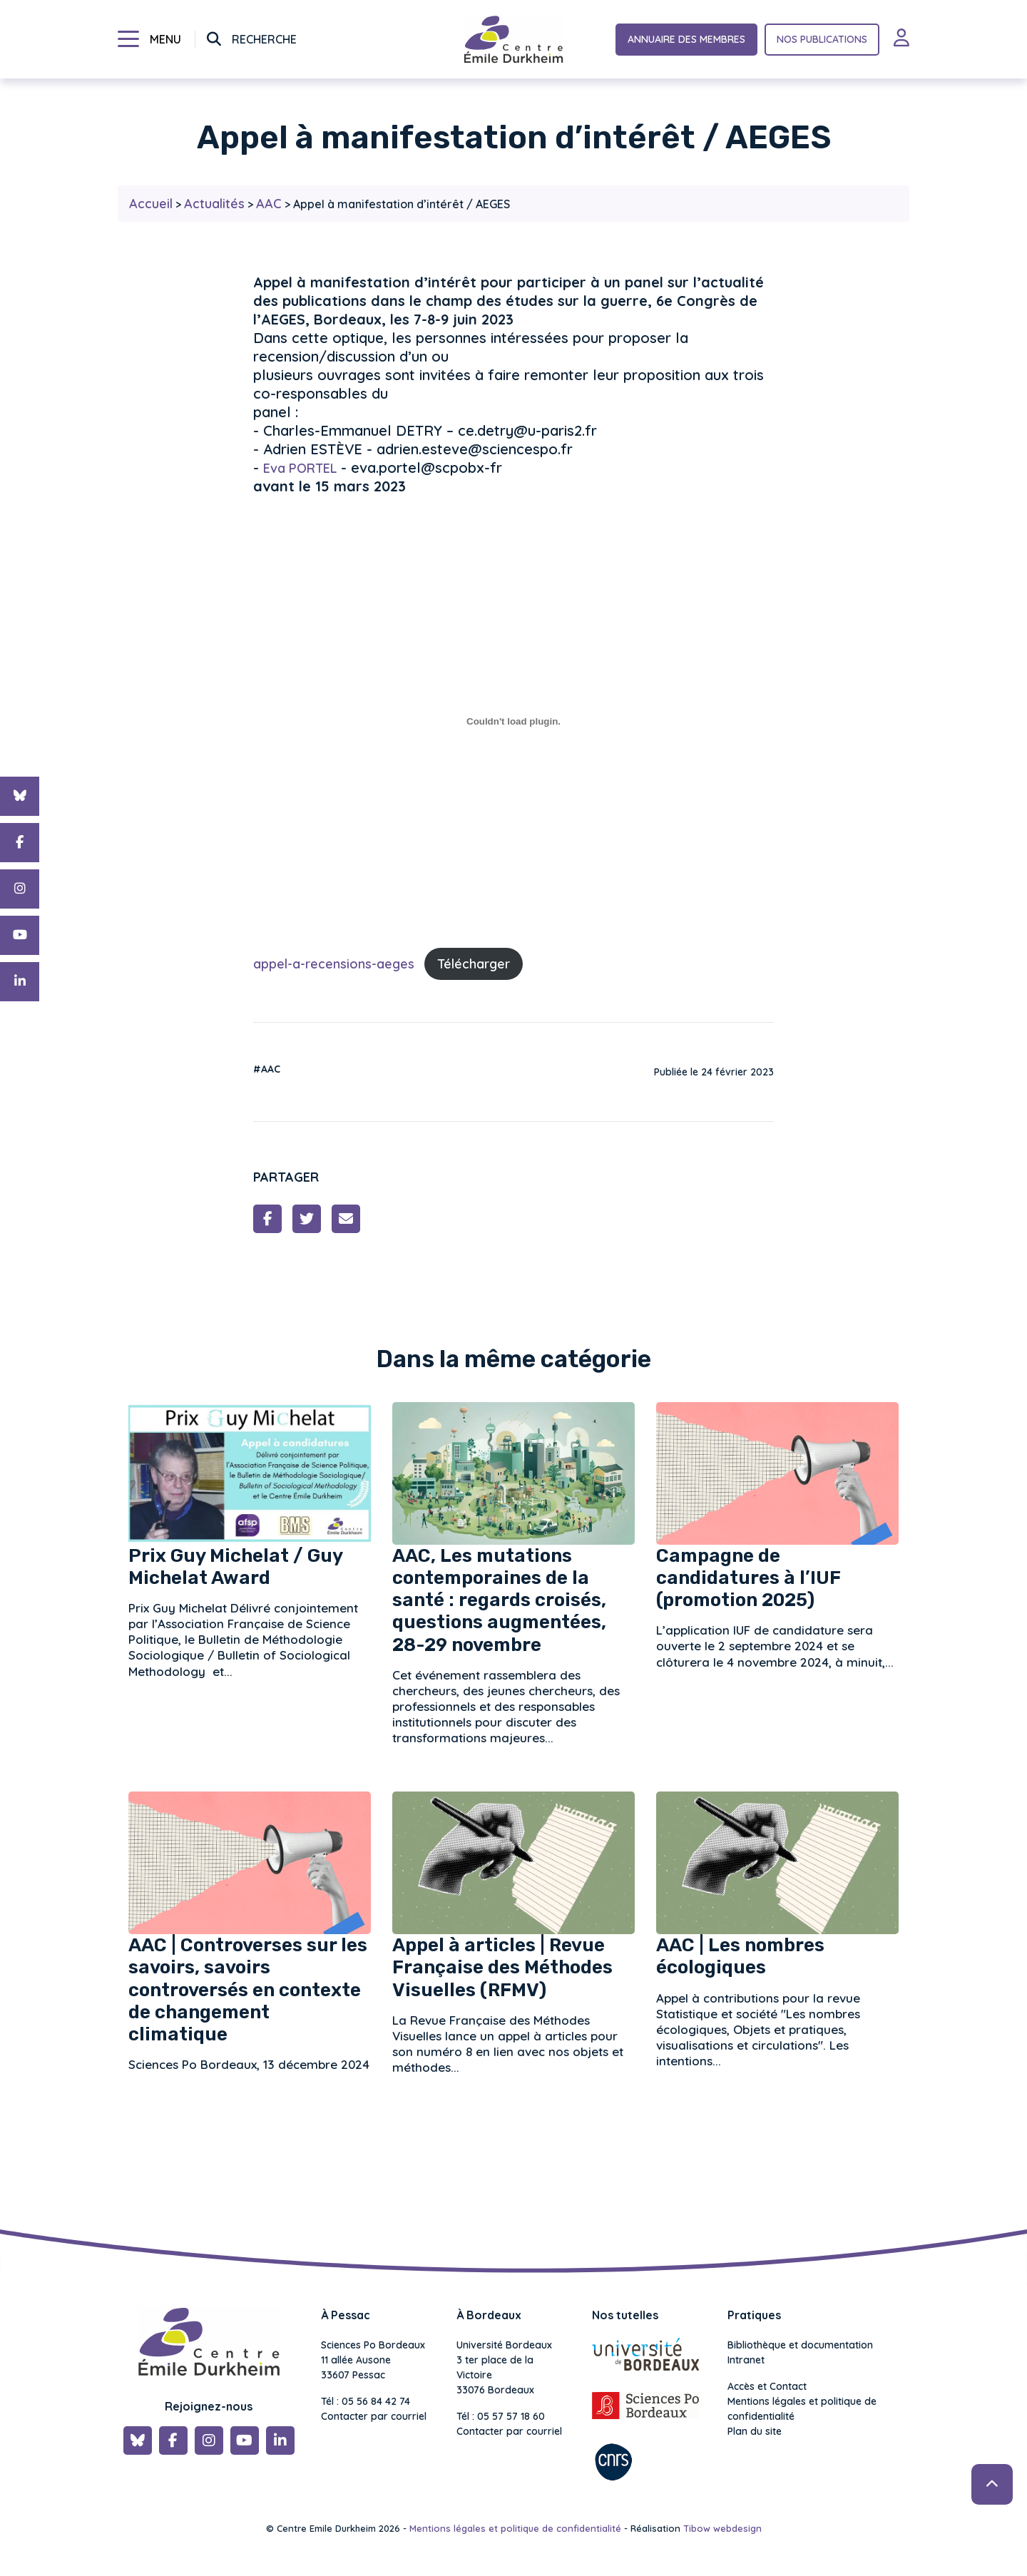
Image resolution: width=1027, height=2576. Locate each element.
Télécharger (473, 964)
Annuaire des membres (686, 39)
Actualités (214, 203)
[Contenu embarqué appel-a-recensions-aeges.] (513, 721)
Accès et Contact (767, 2386)
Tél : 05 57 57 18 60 (500, 2416)
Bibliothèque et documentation (800, 2345)
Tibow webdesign (722, 2528)
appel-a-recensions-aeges (333, 964)
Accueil (151, 203)
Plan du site (754, 2431)
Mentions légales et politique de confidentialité (802, 2409)
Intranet (746, 2359)
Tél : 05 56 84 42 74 (365, 2401)
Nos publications (822, 39)
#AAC (266, 1069)
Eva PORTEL (300, 468)
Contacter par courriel (373, 2416)
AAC (269, 203)
